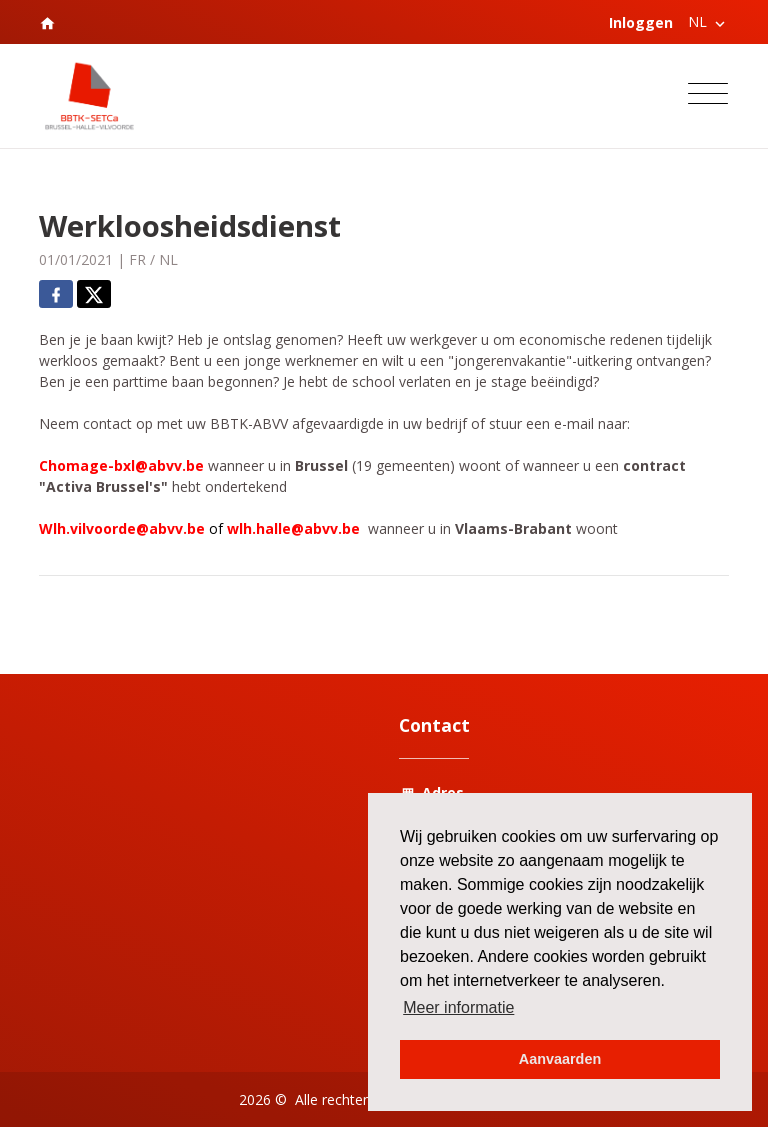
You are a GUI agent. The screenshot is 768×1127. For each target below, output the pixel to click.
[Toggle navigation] (708, 96)
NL (168, 259)
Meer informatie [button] (458, 1007)
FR (137, 259)
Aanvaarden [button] (560, 1059)
